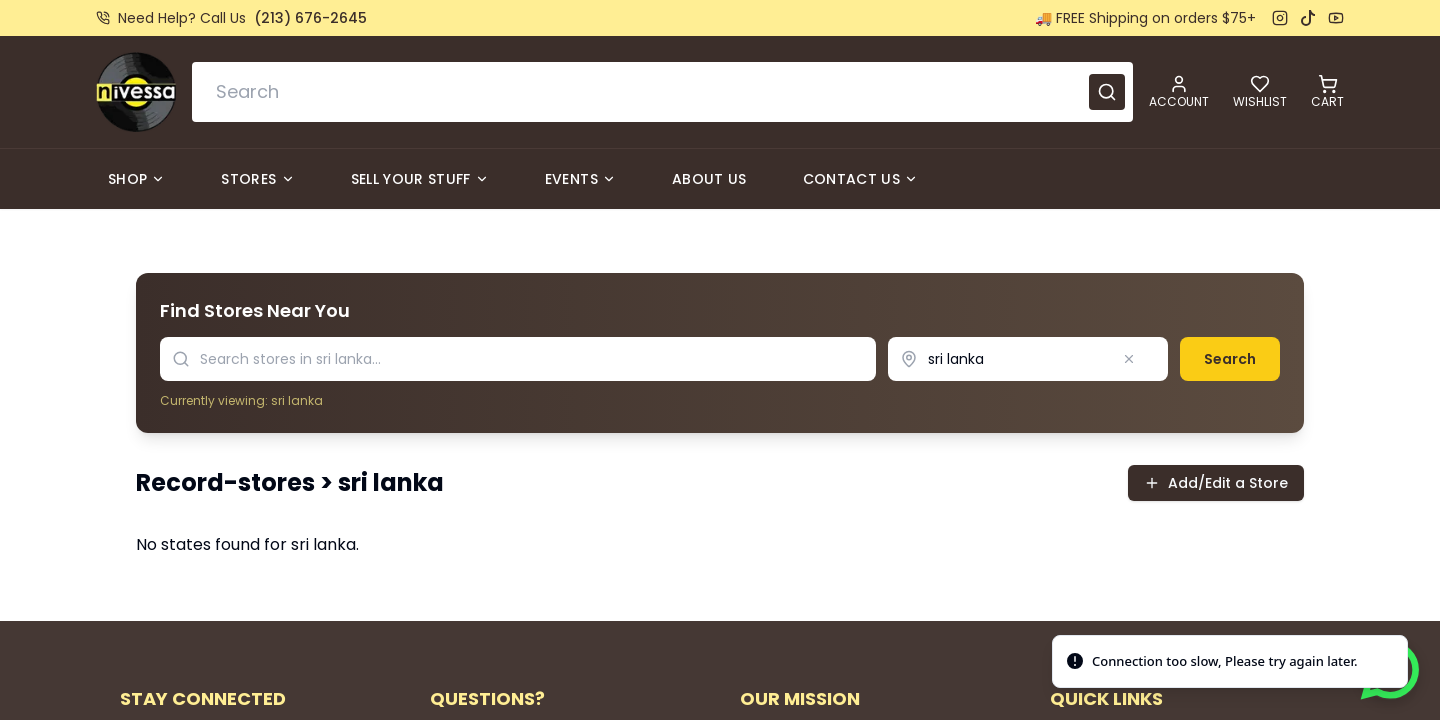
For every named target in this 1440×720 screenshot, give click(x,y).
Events (580, 179)
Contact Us (861, 179)
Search (1230, 359)
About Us (709, 179)
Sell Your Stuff (420, 179)
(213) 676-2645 (310, 18)
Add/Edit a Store (1216, 483)
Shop (136, 179)
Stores (257, 179)
